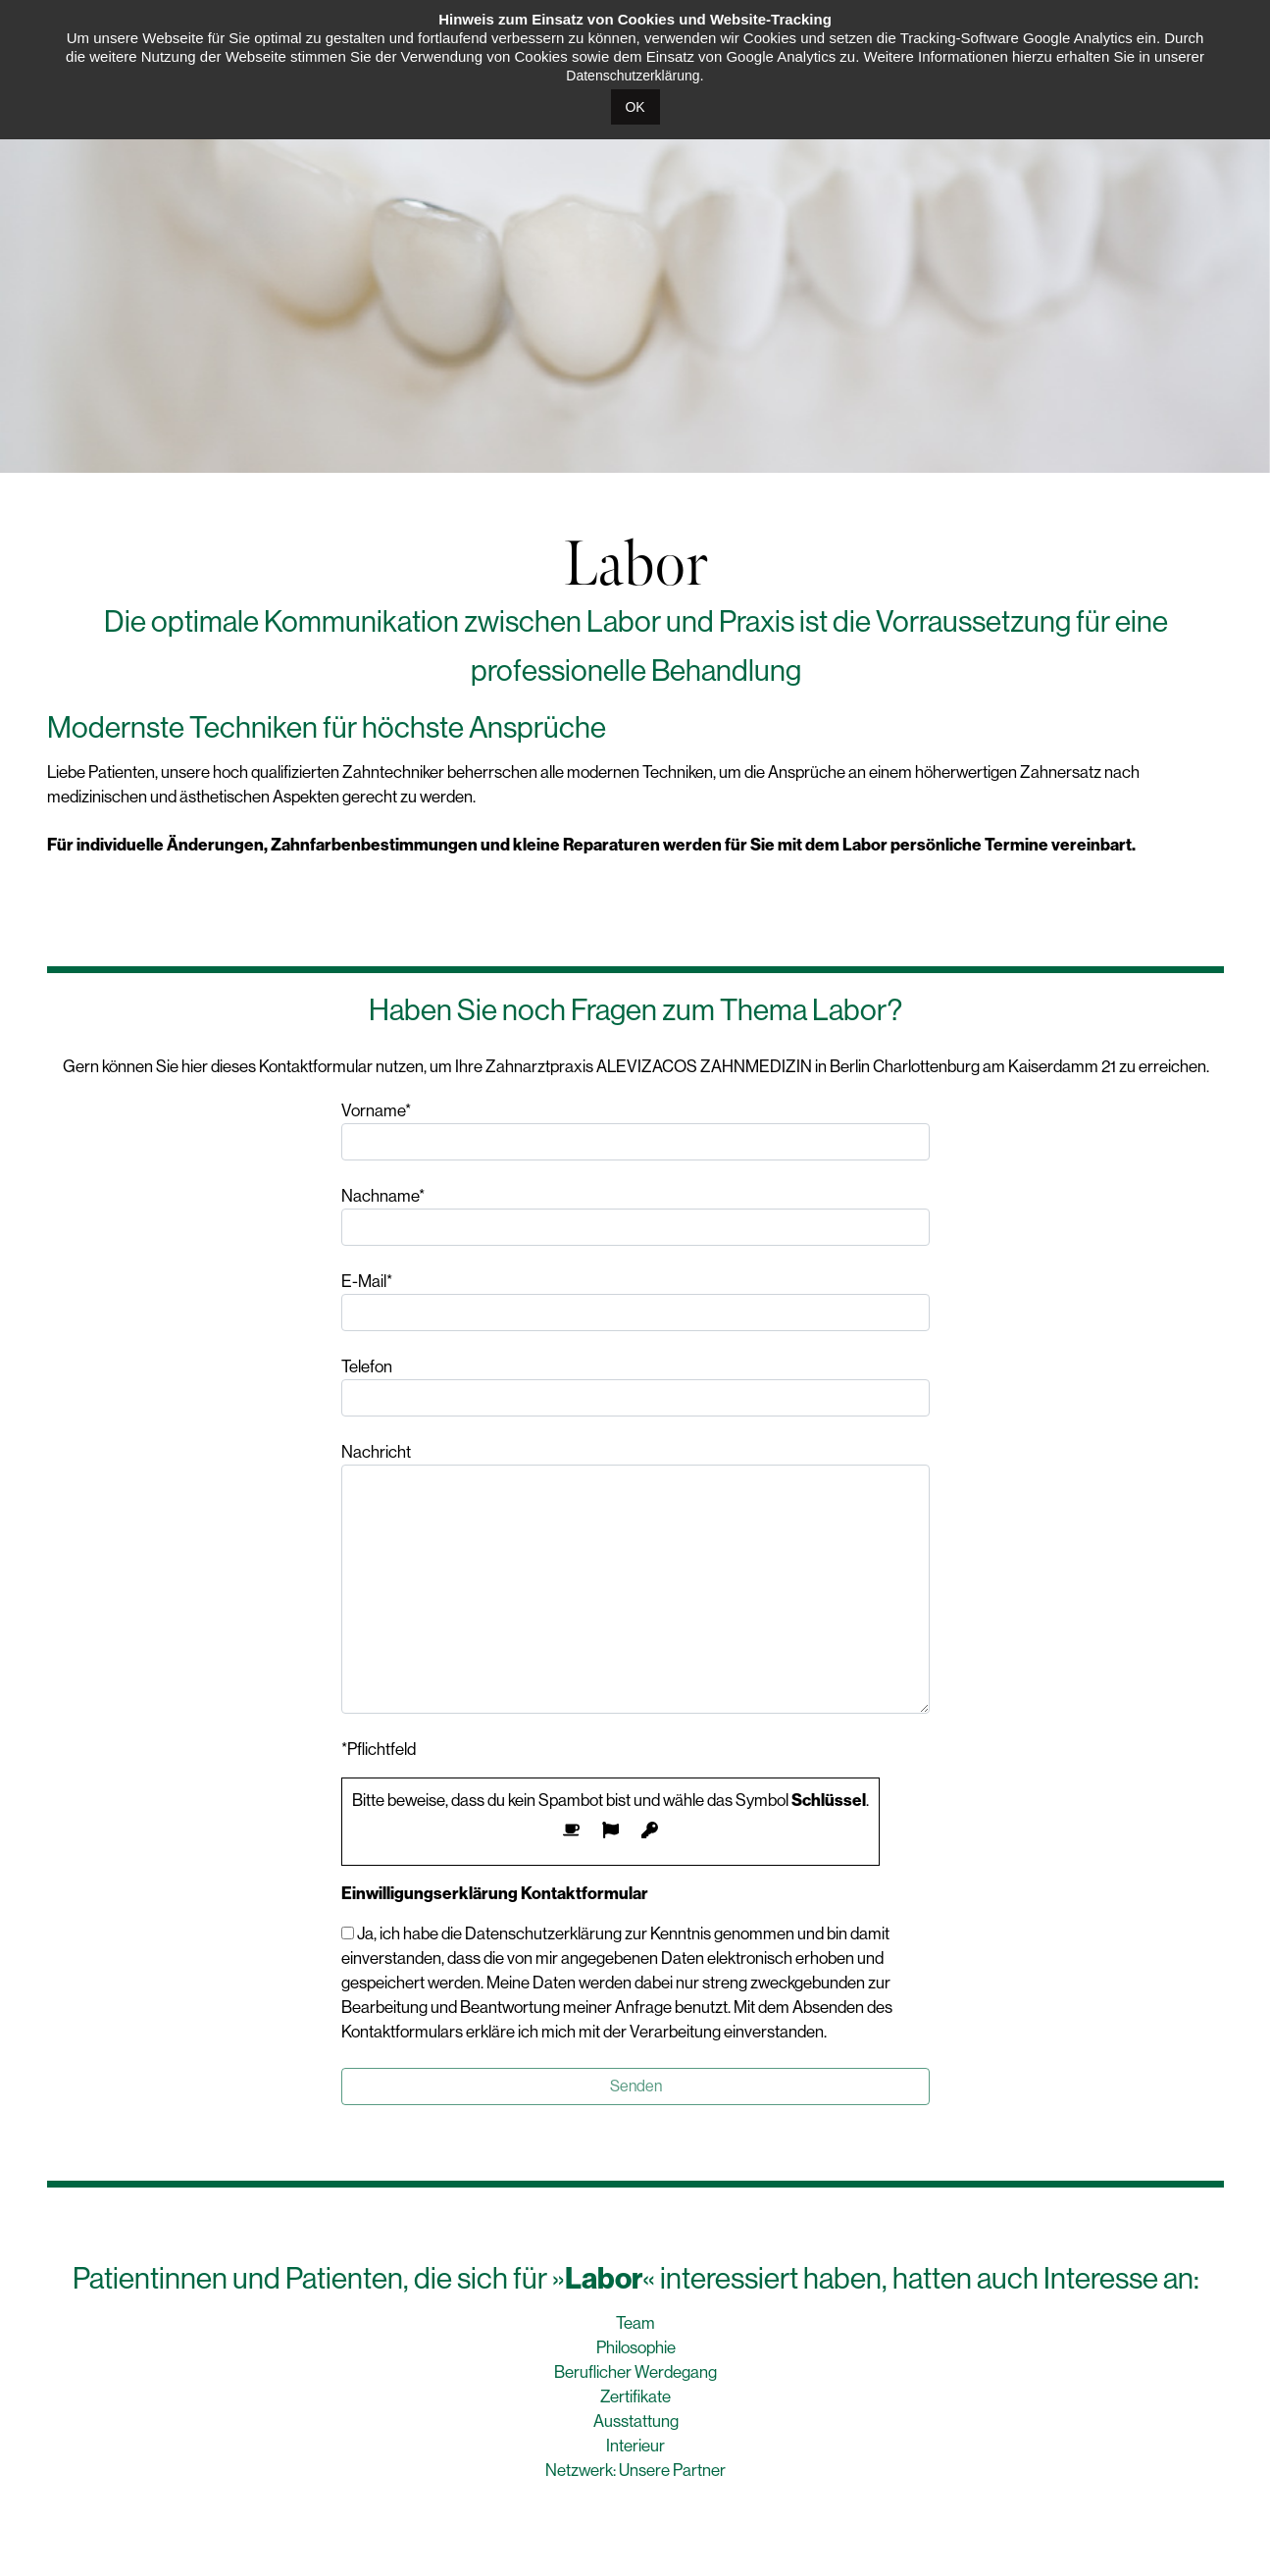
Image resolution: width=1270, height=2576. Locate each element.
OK (634, 107)
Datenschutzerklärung (632, 75)
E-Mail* (635, 1301)
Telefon (635, 1387)
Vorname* (635, 1130)
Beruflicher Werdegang (635, 2372)
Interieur (635, 2445)
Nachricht (635, 1578)
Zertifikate (635, 2396)
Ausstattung (636, 2421)
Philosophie (636, 2347)
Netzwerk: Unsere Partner (635, 2470)
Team (635, 2323)
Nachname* (635, 1216)
